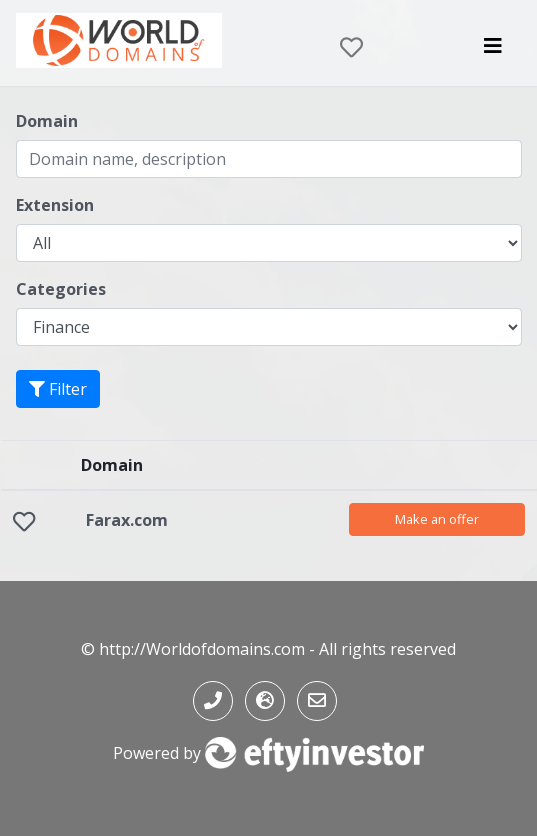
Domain (47, 121)
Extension (55, 205)
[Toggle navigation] (493, 51)
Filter (58, 389)
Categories (61, 289)
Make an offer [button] (437, 519)
